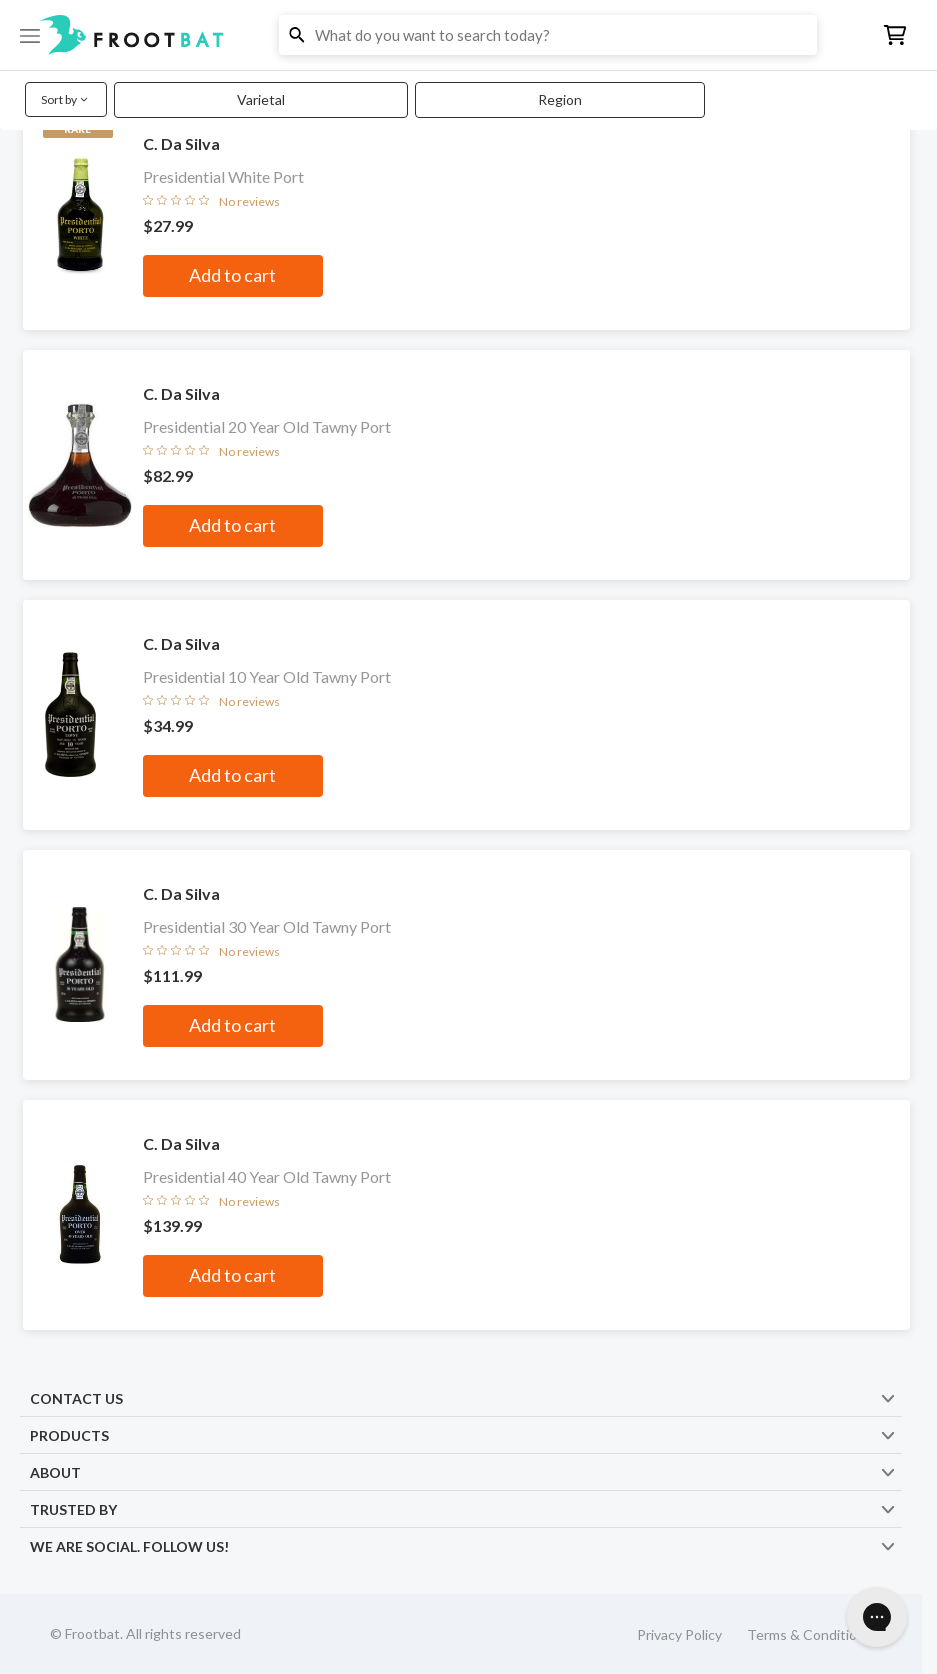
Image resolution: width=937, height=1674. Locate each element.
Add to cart (232, 275)
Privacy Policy (679, 1634)
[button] (468, 35)
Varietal (261, 99)
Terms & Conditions (809, 1634)
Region (560, 99)
